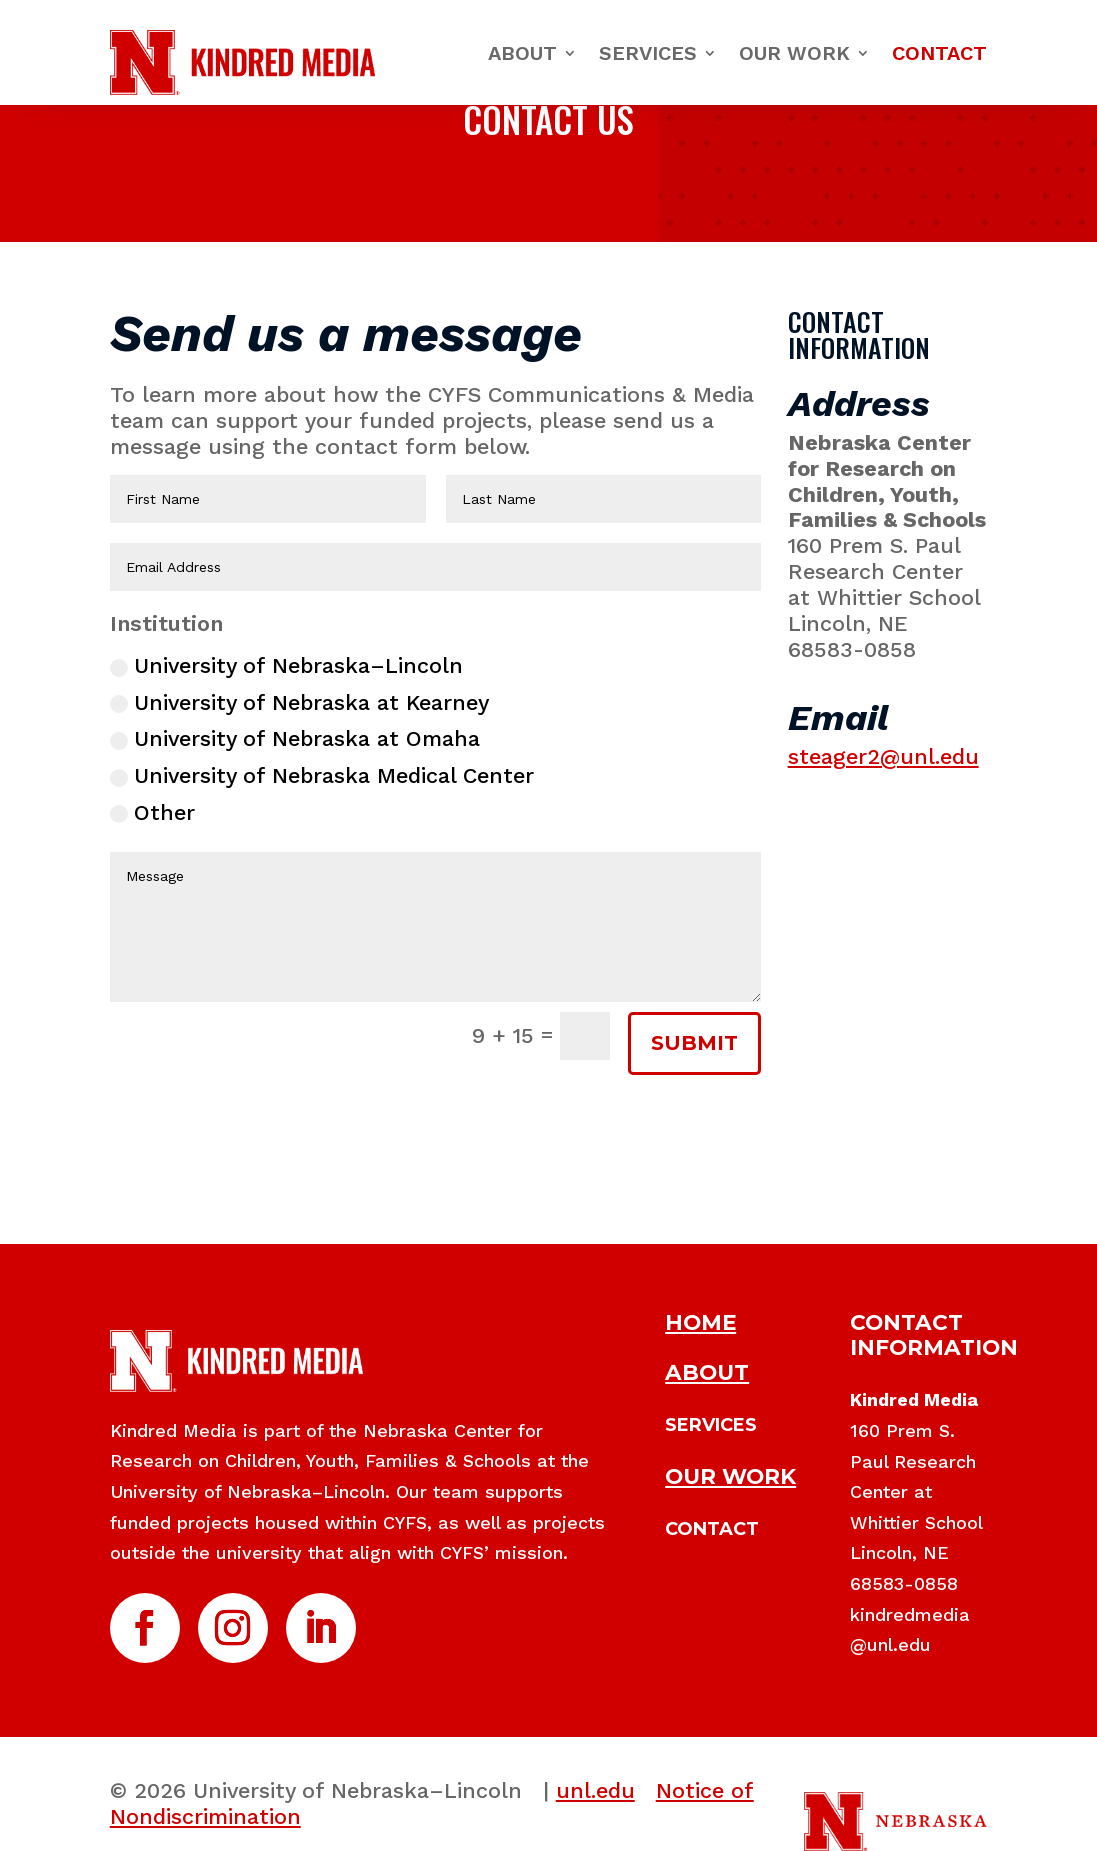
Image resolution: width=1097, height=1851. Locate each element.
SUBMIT (694, 1043)
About (522, 53)
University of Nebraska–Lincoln (286, 665)
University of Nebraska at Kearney (299, 702)
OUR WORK (730, 1476)
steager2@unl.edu (883, 756)
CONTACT (712, 1529)
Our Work (794, 53)
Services (648, 53)
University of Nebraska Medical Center (322, 775)
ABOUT (707, 1372)
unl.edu (595, 1790)
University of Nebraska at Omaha (295, 738)
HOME (700, 1322)
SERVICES (711, 1425)
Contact (939, 53)
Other (152, 812)
